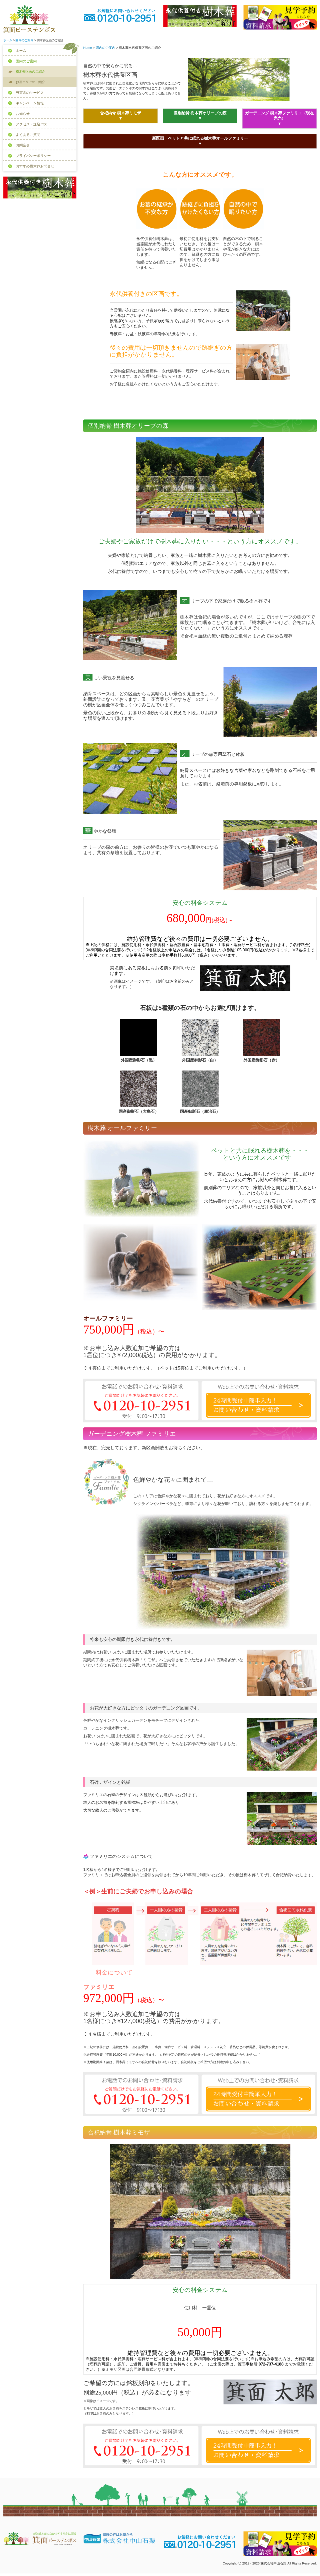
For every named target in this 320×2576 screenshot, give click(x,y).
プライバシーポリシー (33, 156)
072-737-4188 (271, 2364)
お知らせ (23, 114)
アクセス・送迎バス (31, 124)
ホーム (21, 51)
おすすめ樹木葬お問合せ (35, 166)
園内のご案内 (26, 61)
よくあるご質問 (28, 135)
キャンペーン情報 (30, 103)
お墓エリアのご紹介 (30, 82)
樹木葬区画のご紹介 (30, 71)
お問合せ (23, 145)
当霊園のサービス (30, 93)
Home (87, 48)
